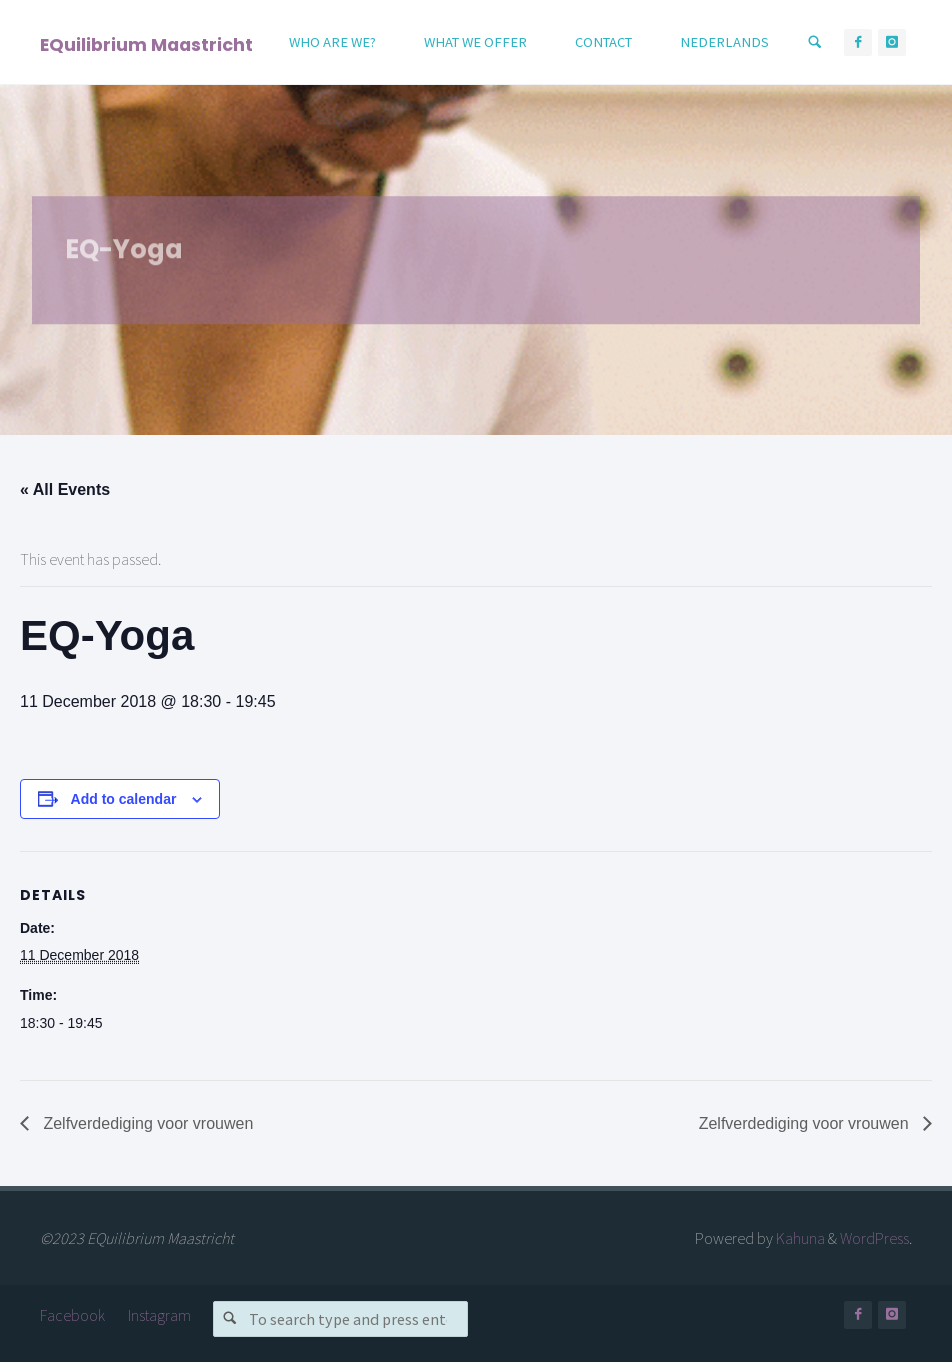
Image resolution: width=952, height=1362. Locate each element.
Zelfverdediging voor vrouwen (146, 1123)
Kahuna (799, 1238)
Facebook (72, 1315)
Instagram (159, 1315)
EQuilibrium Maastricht (146, 43)
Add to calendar (124, 799)
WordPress (874, 1238)
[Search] (815, 42)
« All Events (65, 489)
